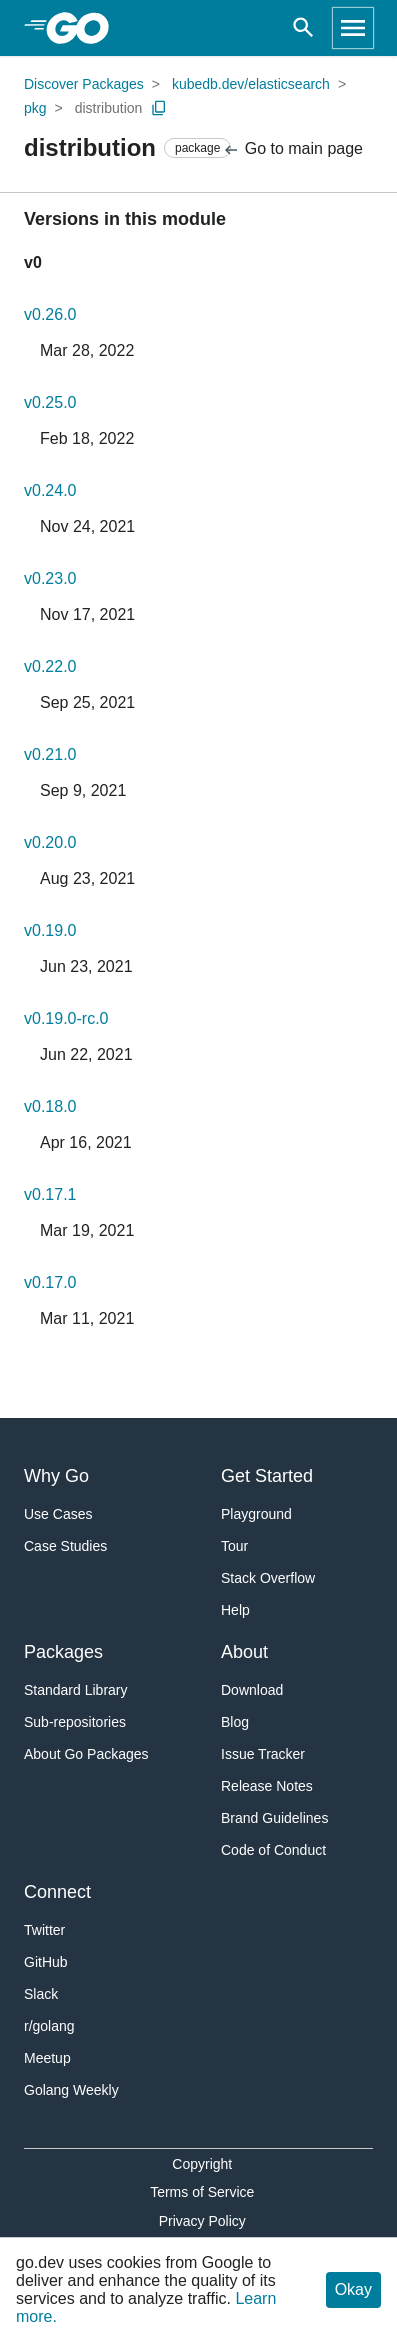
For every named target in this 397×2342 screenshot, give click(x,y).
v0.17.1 (50, 1194)
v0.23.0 (50, 578)
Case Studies (65, 1546)
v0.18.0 (50, 1106)
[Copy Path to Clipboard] (159, 108)
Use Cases (58, 1514)
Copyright (202, 2164)
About (244, 1652)
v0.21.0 (50, 754)
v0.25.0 (50, 402)
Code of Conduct (273, 1850)
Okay (353, 2289)
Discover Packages (84, 84)
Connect (57, 1892)
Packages (63, 1652)
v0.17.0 (50, 1282)
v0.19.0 (50, 930)
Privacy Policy (202, 2221)
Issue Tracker (263, 1754)
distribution (109, 108)
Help (235, 1610)
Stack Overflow (268, 1578)
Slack (41, 1994)
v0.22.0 (50, 666)
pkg (35, 108)
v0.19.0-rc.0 (66, 1018)
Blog (235, 1722)
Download (252, 1690)
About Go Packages (86, 1754)
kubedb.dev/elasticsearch (251, 84)
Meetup (47, 2058)
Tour (234, 1546)
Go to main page (292, 149)
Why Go (56, 1476)
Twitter (44, 1930)
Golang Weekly (71, 2090)
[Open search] (303, 28)
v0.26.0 (50, 314)
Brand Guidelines (274, 1818)
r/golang (49, 2026)
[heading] (84, 28)
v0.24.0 (50, 490)
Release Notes (267, 1786)
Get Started (267, 1476)
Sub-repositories (75, 1722)
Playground (256, 1514)
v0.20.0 (50, 842)
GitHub (46, 1962)
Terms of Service (202, 2192)
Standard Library (76, 1690)
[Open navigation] (353, 28)
